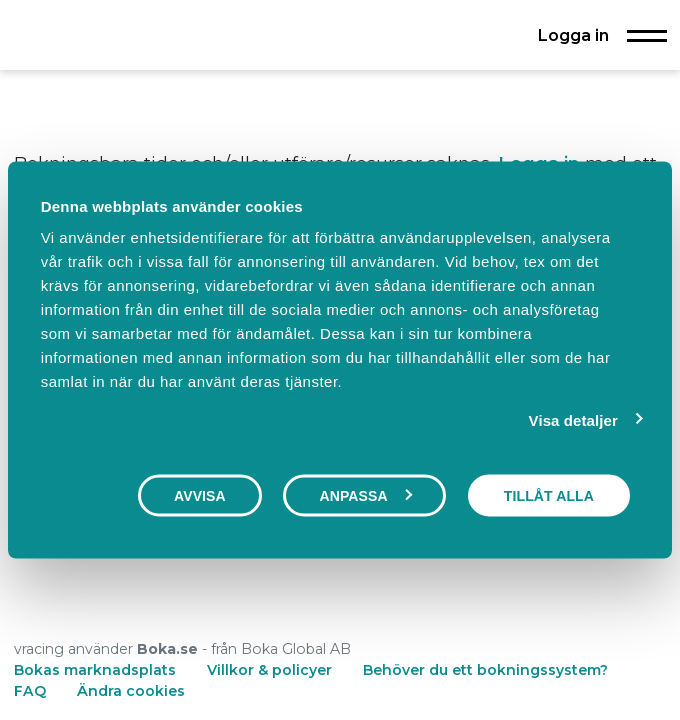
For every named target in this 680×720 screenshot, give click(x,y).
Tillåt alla (549, 495)
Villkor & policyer (269, 670)
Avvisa (200, 495)
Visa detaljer (573, 419)
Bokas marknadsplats (95, 670)
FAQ (32, 691)
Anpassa (365, 495)
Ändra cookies (131, 691)
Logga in (573, 35)
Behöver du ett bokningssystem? (485, 670)
